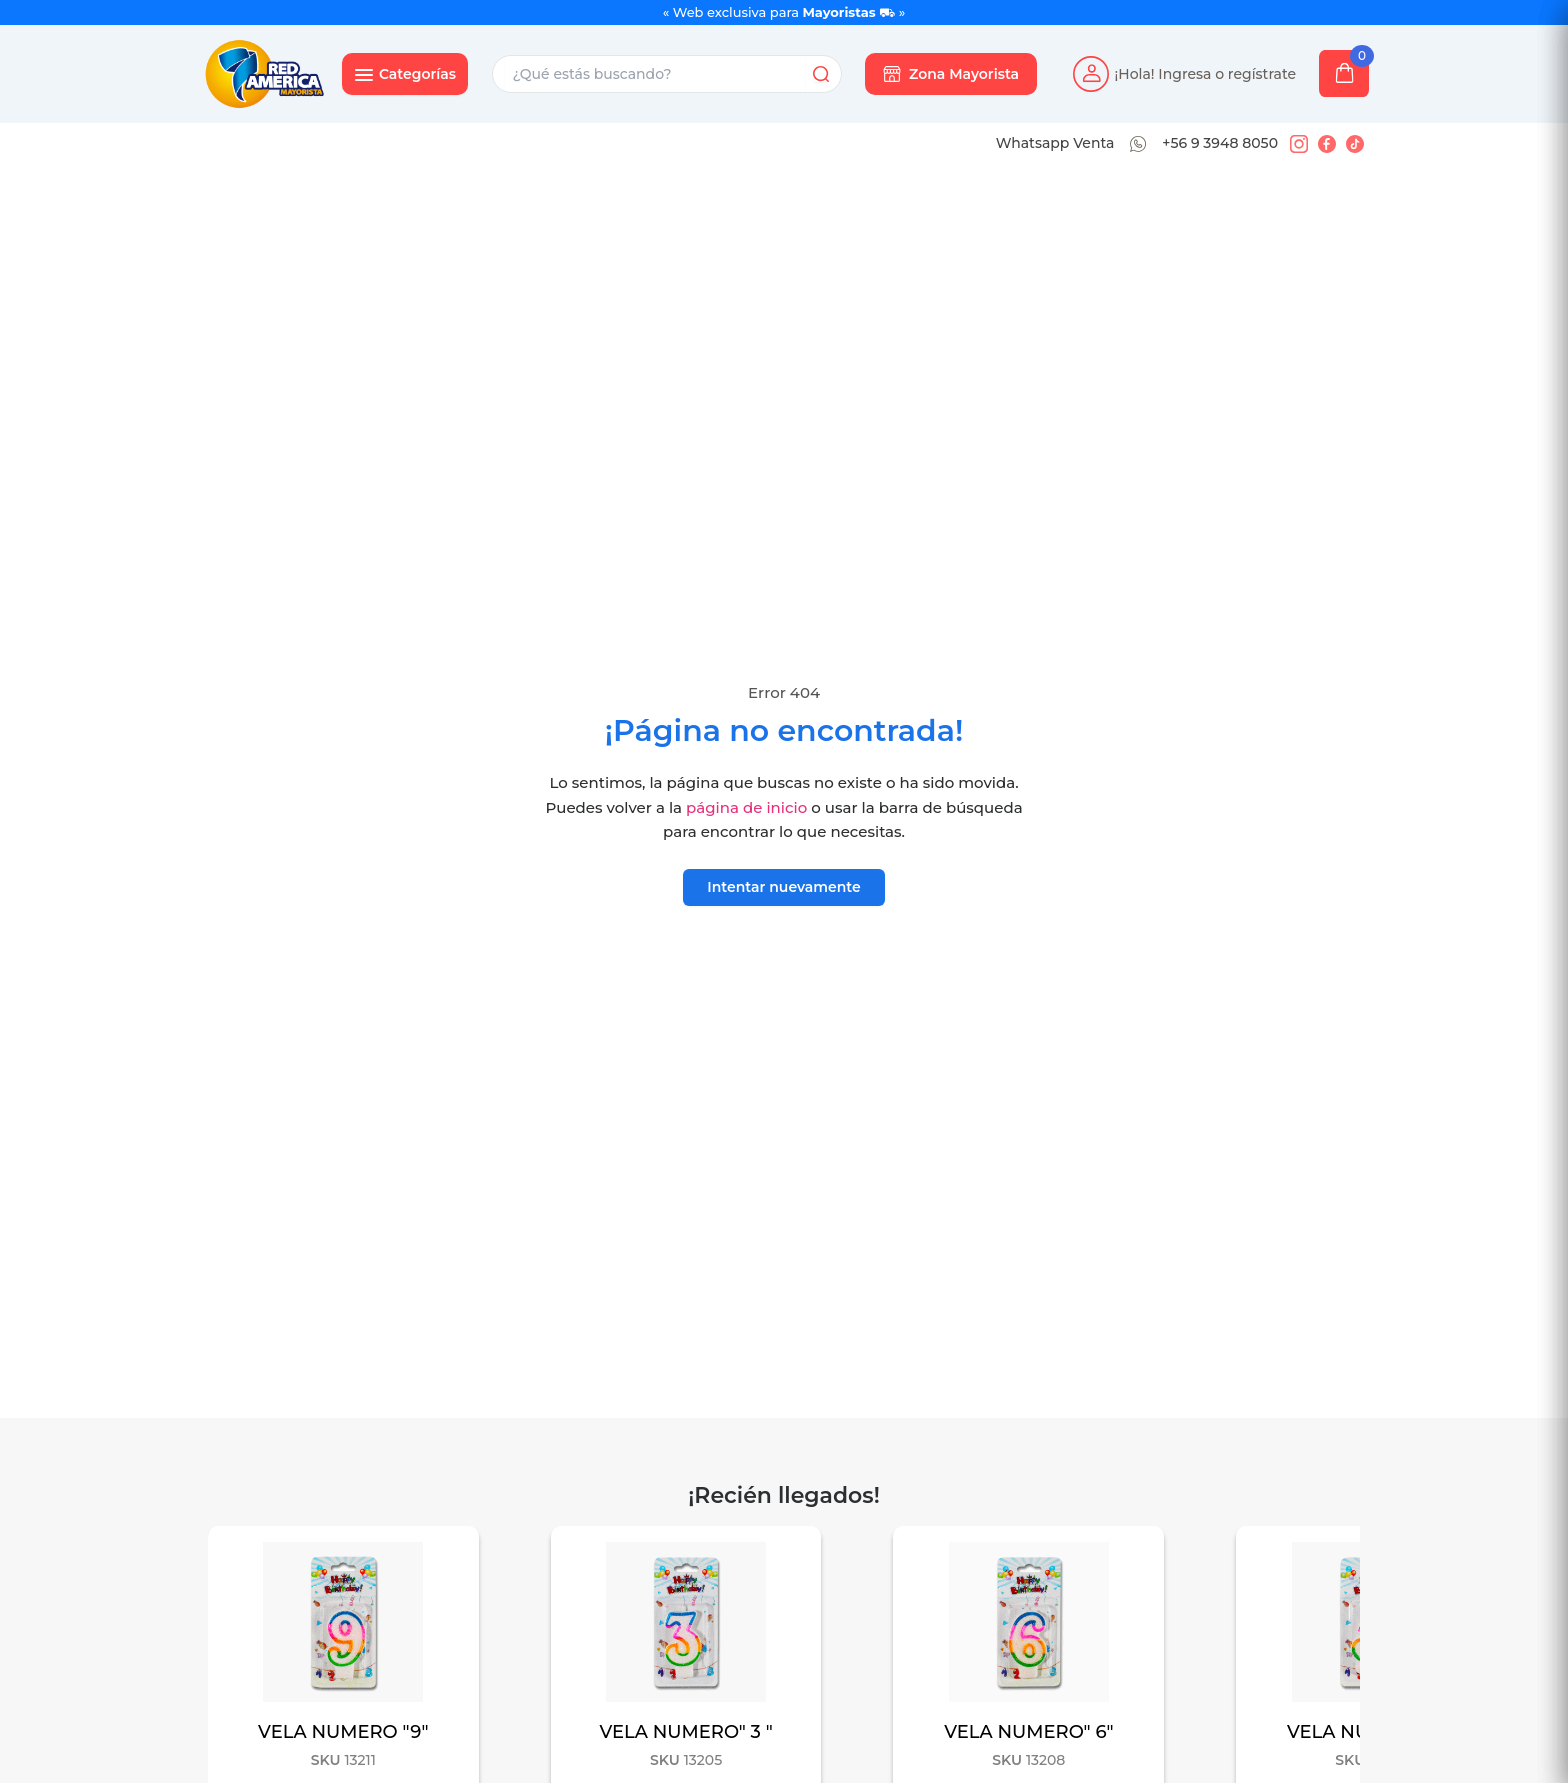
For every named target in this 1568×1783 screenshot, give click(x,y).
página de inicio (746, 807)
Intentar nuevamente (783, 887)
